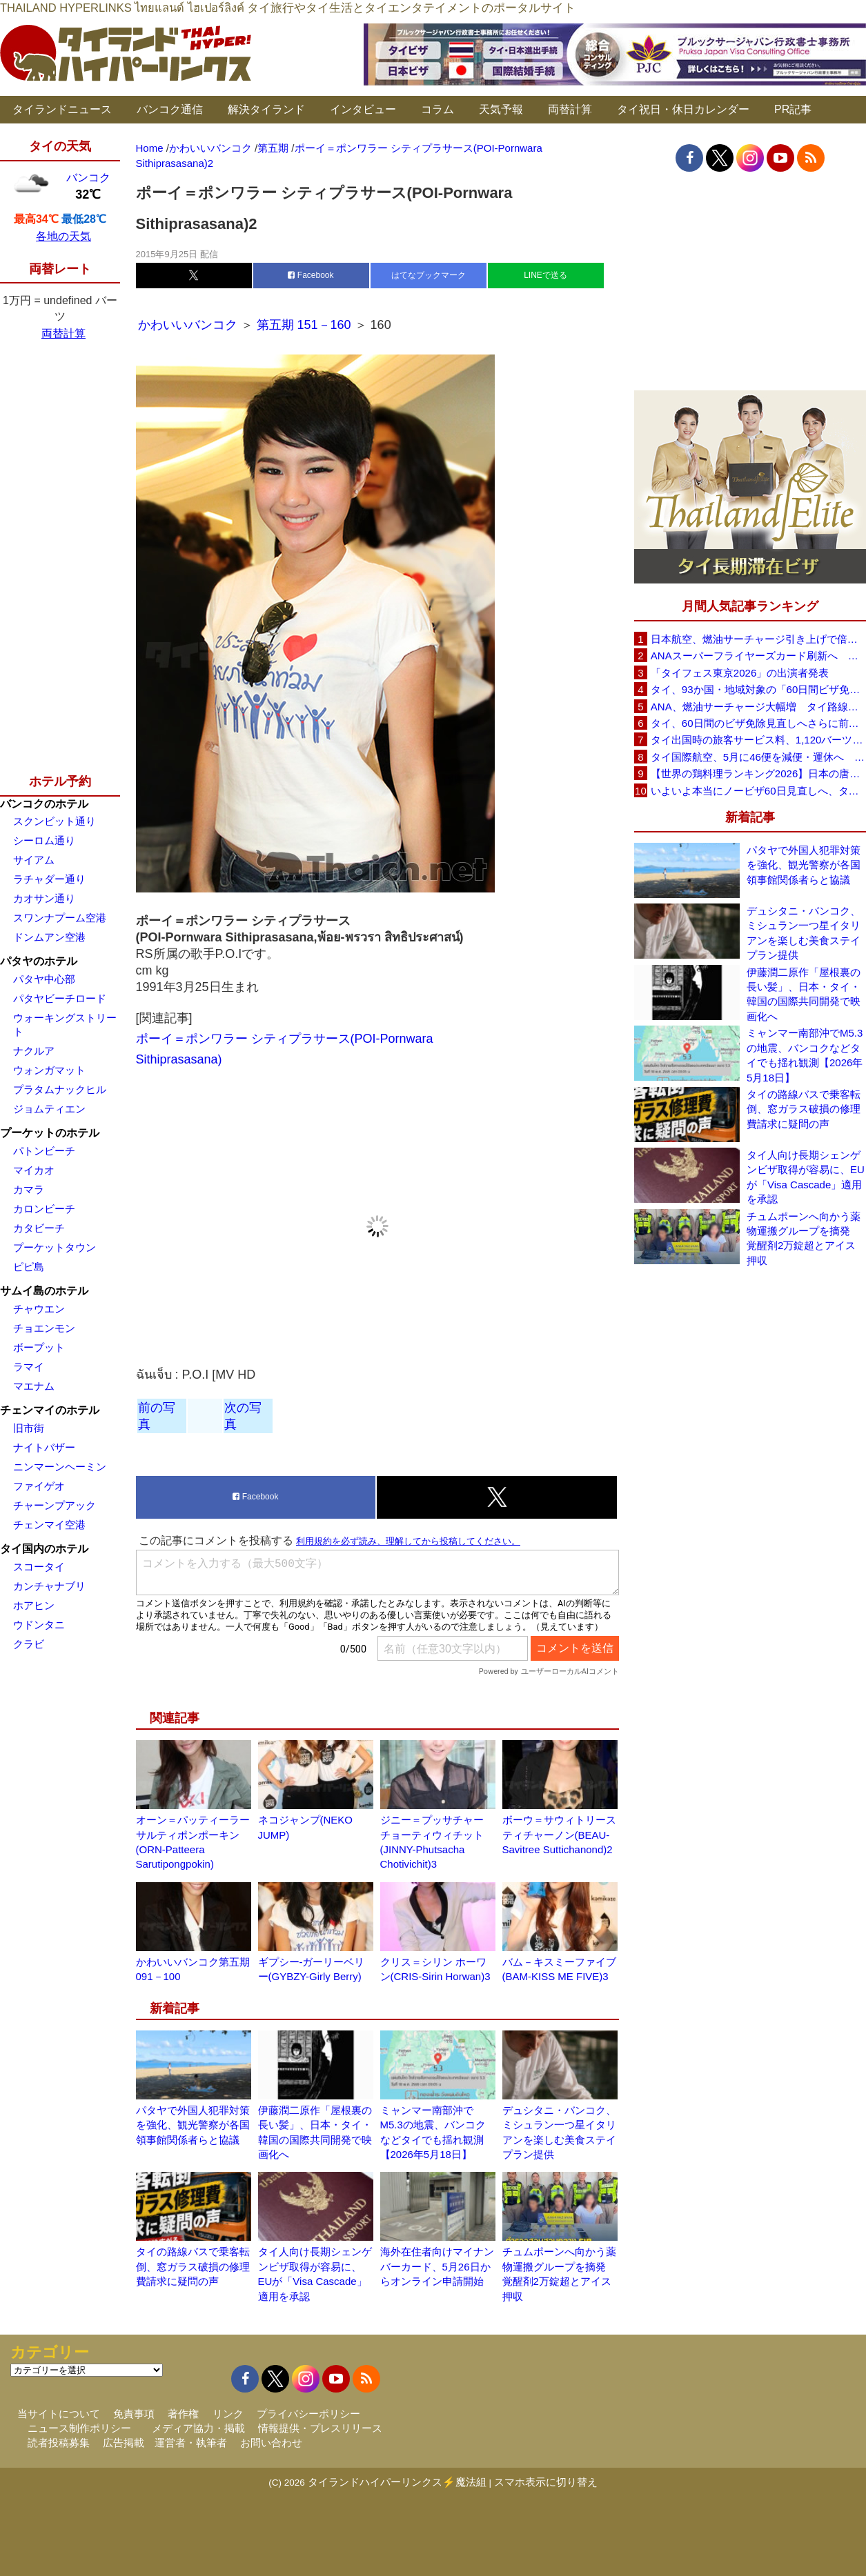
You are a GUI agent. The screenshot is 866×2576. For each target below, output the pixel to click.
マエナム (34, 1386)
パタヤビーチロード (59, 998)
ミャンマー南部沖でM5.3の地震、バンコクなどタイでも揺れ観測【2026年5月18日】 (805, 1055)
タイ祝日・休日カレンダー (683, 109)
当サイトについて (58, 2413)
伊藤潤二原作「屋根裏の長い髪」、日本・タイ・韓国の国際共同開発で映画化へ (803, 994)
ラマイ (28, 1366)
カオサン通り (44, 898)
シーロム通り (44, 840)
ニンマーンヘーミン (59, 1466)
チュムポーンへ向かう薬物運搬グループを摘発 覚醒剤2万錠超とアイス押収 (803, 1238)
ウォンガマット (49, 1070)
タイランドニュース (62, 109)
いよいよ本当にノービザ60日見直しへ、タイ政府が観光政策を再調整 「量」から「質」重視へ (758, 791)
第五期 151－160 (304, 325)
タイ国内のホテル (44, 1549)
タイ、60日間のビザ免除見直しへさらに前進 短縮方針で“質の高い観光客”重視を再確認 (758, 723)
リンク (228, 2413)
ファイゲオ (39, 1486)
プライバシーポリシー (308, 2413)
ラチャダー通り (49, 879)
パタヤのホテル (38, 961)
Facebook (310, 275)
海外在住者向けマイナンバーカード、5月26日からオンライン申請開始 (437, 2266)
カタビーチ (39, 1228)
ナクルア (34, 1051)
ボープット (39, 1347)
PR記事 (792, 109)
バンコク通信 (170, 109)
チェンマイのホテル (49, 1410)
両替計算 (570, 109)
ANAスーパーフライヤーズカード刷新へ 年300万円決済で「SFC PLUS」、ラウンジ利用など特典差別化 (758, 655)
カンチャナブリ (49, 1586)
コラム (437, 109)
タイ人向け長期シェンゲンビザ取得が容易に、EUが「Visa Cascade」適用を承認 (806, 1177)
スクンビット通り (54, 821)
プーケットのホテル (49, 1133)
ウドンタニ (39, 1624)
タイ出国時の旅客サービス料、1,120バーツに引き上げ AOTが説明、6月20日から (758, 740)
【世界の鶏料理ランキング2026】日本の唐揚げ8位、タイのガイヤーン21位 (758, 773)
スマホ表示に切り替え (546, 2482)
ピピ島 (28, 1266)
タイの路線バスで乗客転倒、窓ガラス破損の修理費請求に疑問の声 (193, 2266)
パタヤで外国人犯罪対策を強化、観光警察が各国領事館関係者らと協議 (193, 2125)
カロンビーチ (44, 1209)
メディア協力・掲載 (198, 2428)
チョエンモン (44, 1328)
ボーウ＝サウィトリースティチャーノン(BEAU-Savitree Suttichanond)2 (559, 1834)
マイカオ (34, 1170)
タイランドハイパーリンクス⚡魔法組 (397, 2482)
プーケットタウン (54, 1247)
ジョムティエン (49, 1109)
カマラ (28, 1189)
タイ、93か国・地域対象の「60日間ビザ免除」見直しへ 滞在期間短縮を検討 (758, 689)
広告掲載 (123, 2442)
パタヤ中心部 (44, 979)
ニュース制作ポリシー (79, 2428)
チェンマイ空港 (49, 1524)
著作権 (183, 2413)
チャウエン (39, 1309)
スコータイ (39, 1566)
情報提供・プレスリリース (320, 2428)
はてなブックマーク (428, 275)
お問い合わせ (271, 2442)
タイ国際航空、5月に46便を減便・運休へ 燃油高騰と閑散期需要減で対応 (758, 757)
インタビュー (363, 109)
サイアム (34, 860)
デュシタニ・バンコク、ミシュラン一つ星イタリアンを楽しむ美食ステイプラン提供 (803, 933)
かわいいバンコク (189, 325)
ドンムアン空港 (49, 937)
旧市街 (28, 1428)
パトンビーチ (44, 1151)
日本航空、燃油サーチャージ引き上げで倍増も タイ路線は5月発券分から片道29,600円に (758, 639)
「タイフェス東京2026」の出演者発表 (740, 673)
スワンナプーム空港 (59, 917)
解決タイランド (266, 109)
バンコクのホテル (44, 804)
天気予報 (501, 109)
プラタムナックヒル (59, 1089)
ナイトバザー (44, 1447)
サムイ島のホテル (44, 1291)
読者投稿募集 (59, 2442)
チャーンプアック (54, 1505)
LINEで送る (545, 275)
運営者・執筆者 (191, 2442)
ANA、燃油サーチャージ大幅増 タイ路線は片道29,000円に (758, 706)
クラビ (28, 1644)
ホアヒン (34, 1605)
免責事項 (134, 2413)
